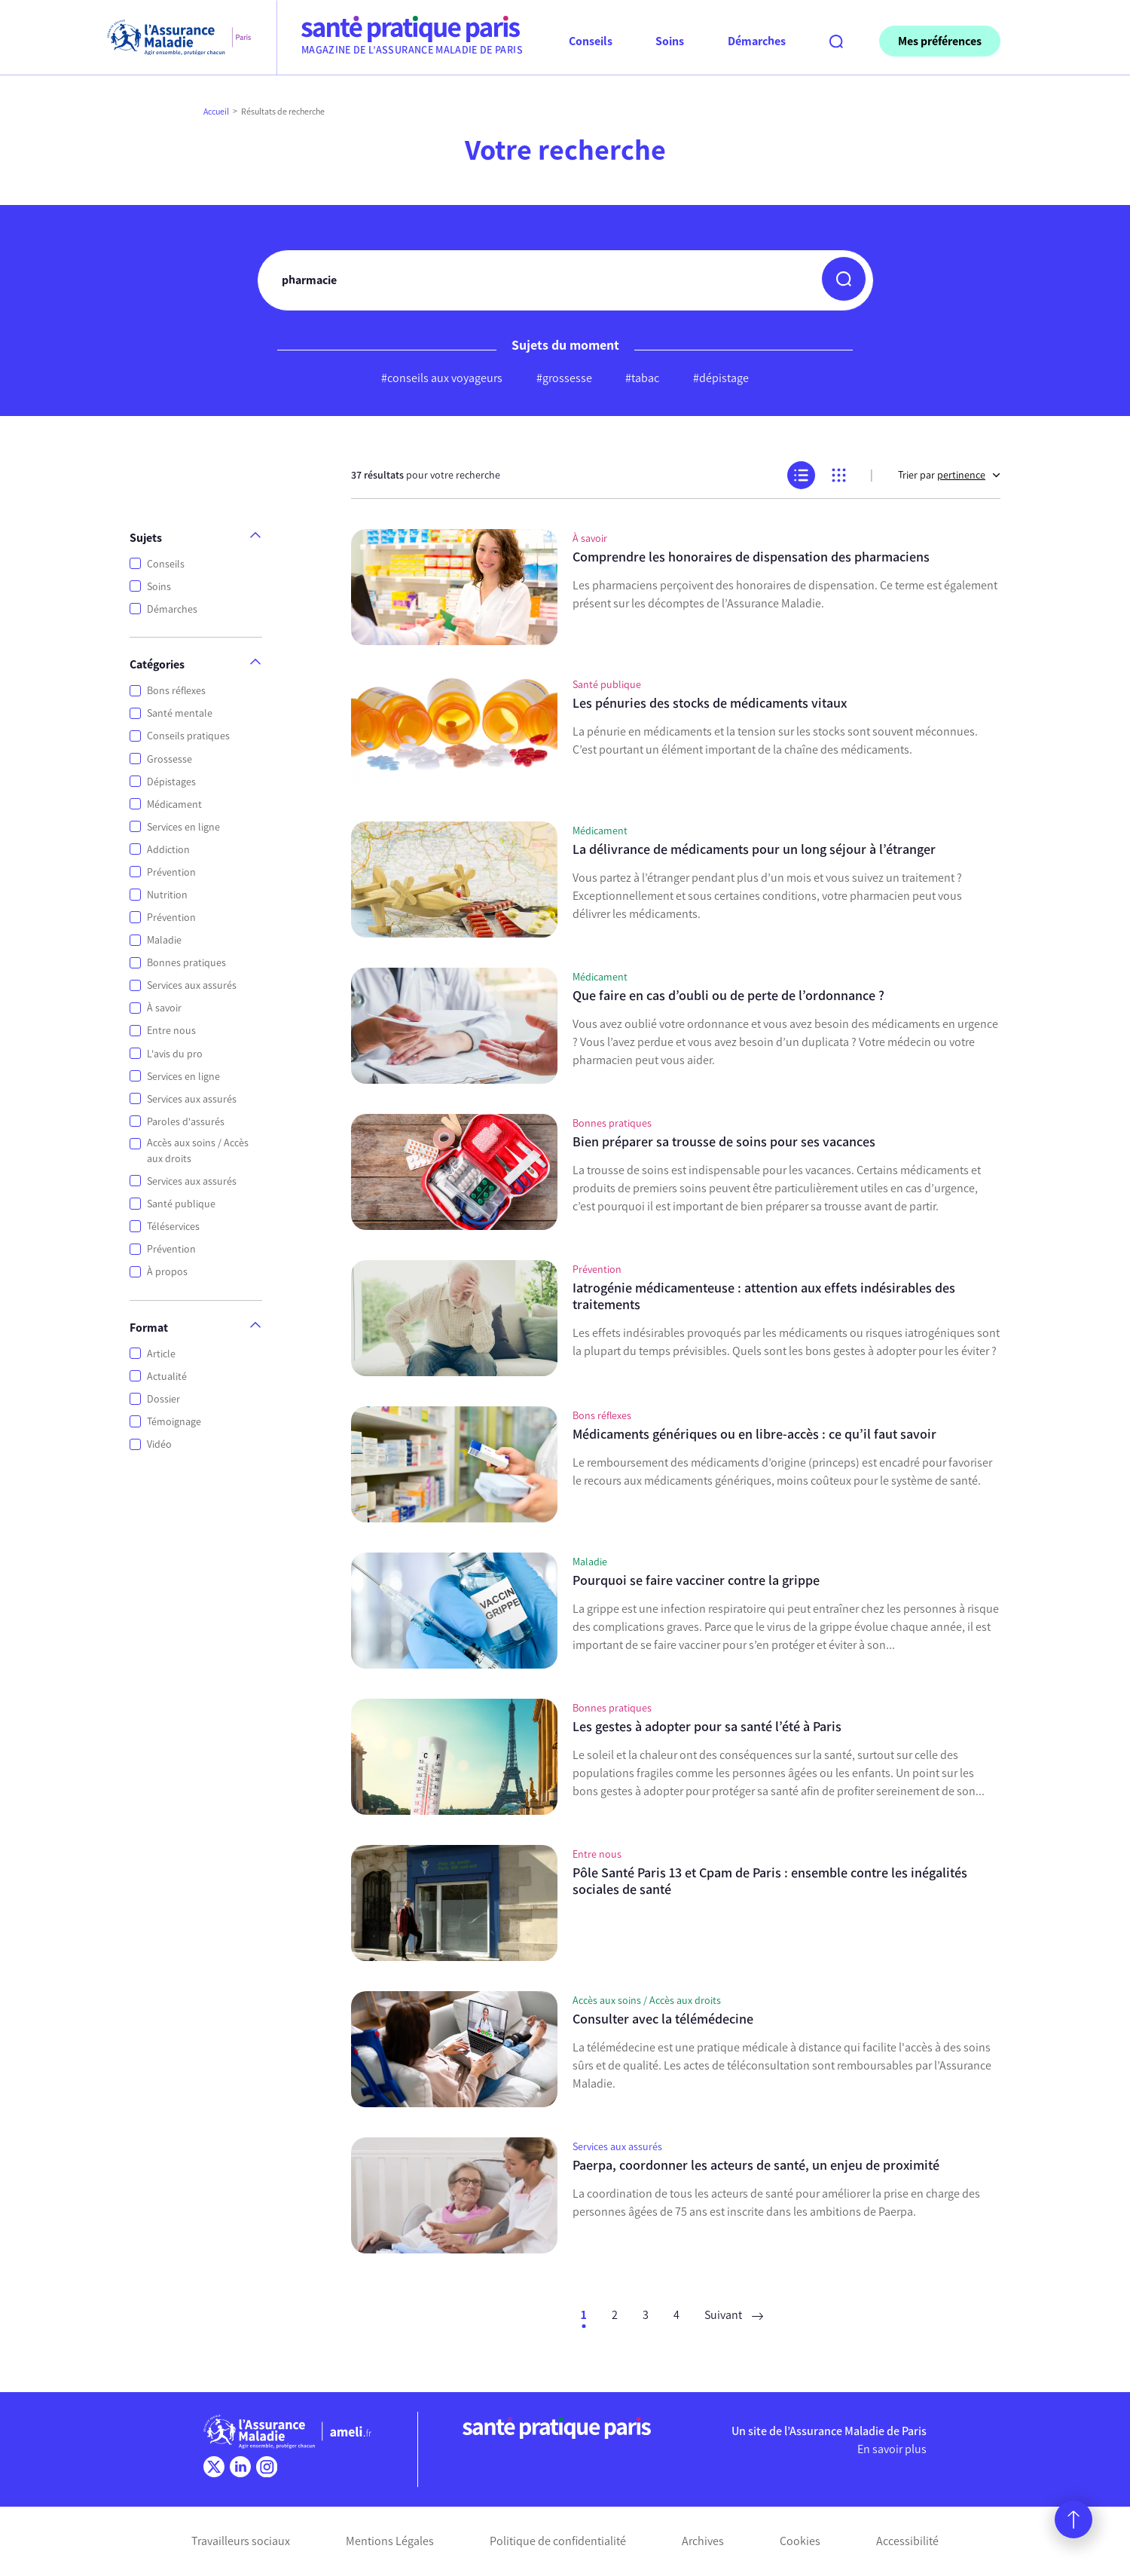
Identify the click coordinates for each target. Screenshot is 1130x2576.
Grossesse (169, 759)
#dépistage (721, 378)
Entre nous (171, 1030)
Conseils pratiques (188, 736)
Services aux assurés (192, 985)
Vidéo (159, 1444)
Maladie (164, 940)
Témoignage (174, 1421)
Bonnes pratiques (186, 962)
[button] (843, 278)
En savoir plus (892, 2449)
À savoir (164, 1008)
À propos (167, 1271)
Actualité (167, 1376)
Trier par (949, 475)
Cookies (800, 2541)
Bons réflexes (176, 690)
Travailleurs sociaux (240, 2541)
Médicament (174, 804)
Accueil (216, 111)
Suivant (733, 2315)
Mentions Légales (390, 2541)
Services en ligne (183, 827)
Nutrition (167, 895)
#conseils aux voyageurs (441, 378)
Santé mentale (179, 713)
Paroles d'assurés (185, 1121)
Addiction (168, 849)
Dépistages (171, 782)
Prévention (171, 872)
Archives (703, 2541)
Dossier (163, 1399)
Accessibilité (907, 2541)
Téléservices (173, 1226)
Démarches (172, 609)
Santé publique (181, 1204)
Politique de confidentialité (558, 2541)
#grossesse (564, 378)
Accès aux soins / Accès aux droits (198, 1151)
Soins (159, 586)
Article (161, 1354)
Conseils (166, 564)
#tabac (642, 378)
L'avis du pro (175, 1054)
